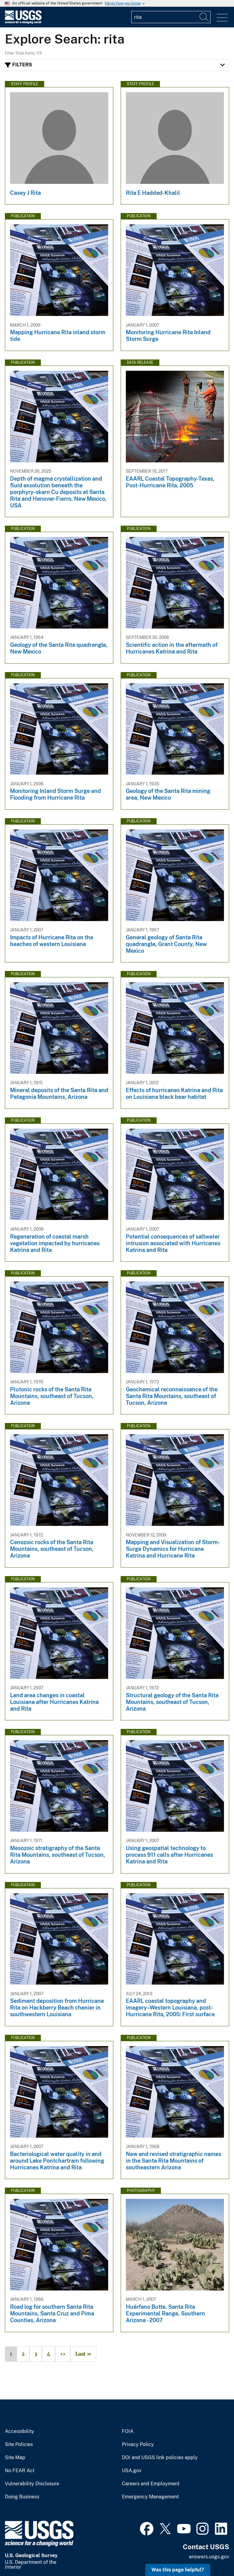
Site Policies (19, 2444)
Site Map (15, 2457)
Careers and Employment (150, 2484)
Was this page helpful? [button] (177, 2570)
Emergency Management (150, 2497)
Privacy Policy (138, 2444)
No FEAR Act (19, 2470)
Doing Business (22, 2497)
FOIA (127, 2431)
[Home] (23, 22)
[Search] (204, 17)
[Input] (171, 17)
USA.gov (131, 2470)
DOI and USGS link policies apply (160, 2457)
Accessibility (19, 2431)
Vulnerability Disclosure (32, 2484)
